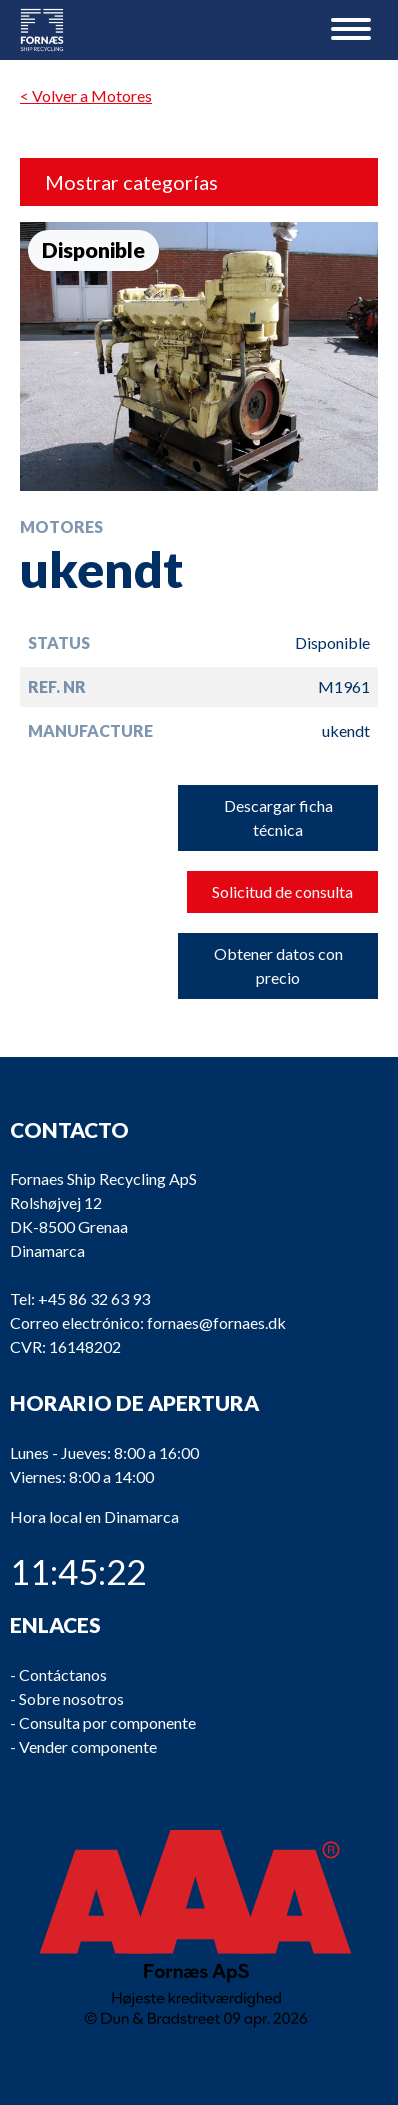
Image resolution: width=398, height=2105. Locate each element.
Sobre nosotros (71, 1697)
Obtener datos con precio (278, 965)
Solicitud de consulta (282, 891)
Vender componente (88, 1745)
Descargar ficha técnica (278, 817)
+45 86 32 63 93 (94, 1298)
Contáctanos (63, 1673)
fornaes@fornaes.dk (216, 1322)
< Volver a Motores (86, 95)
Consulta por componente (107, 1721)
